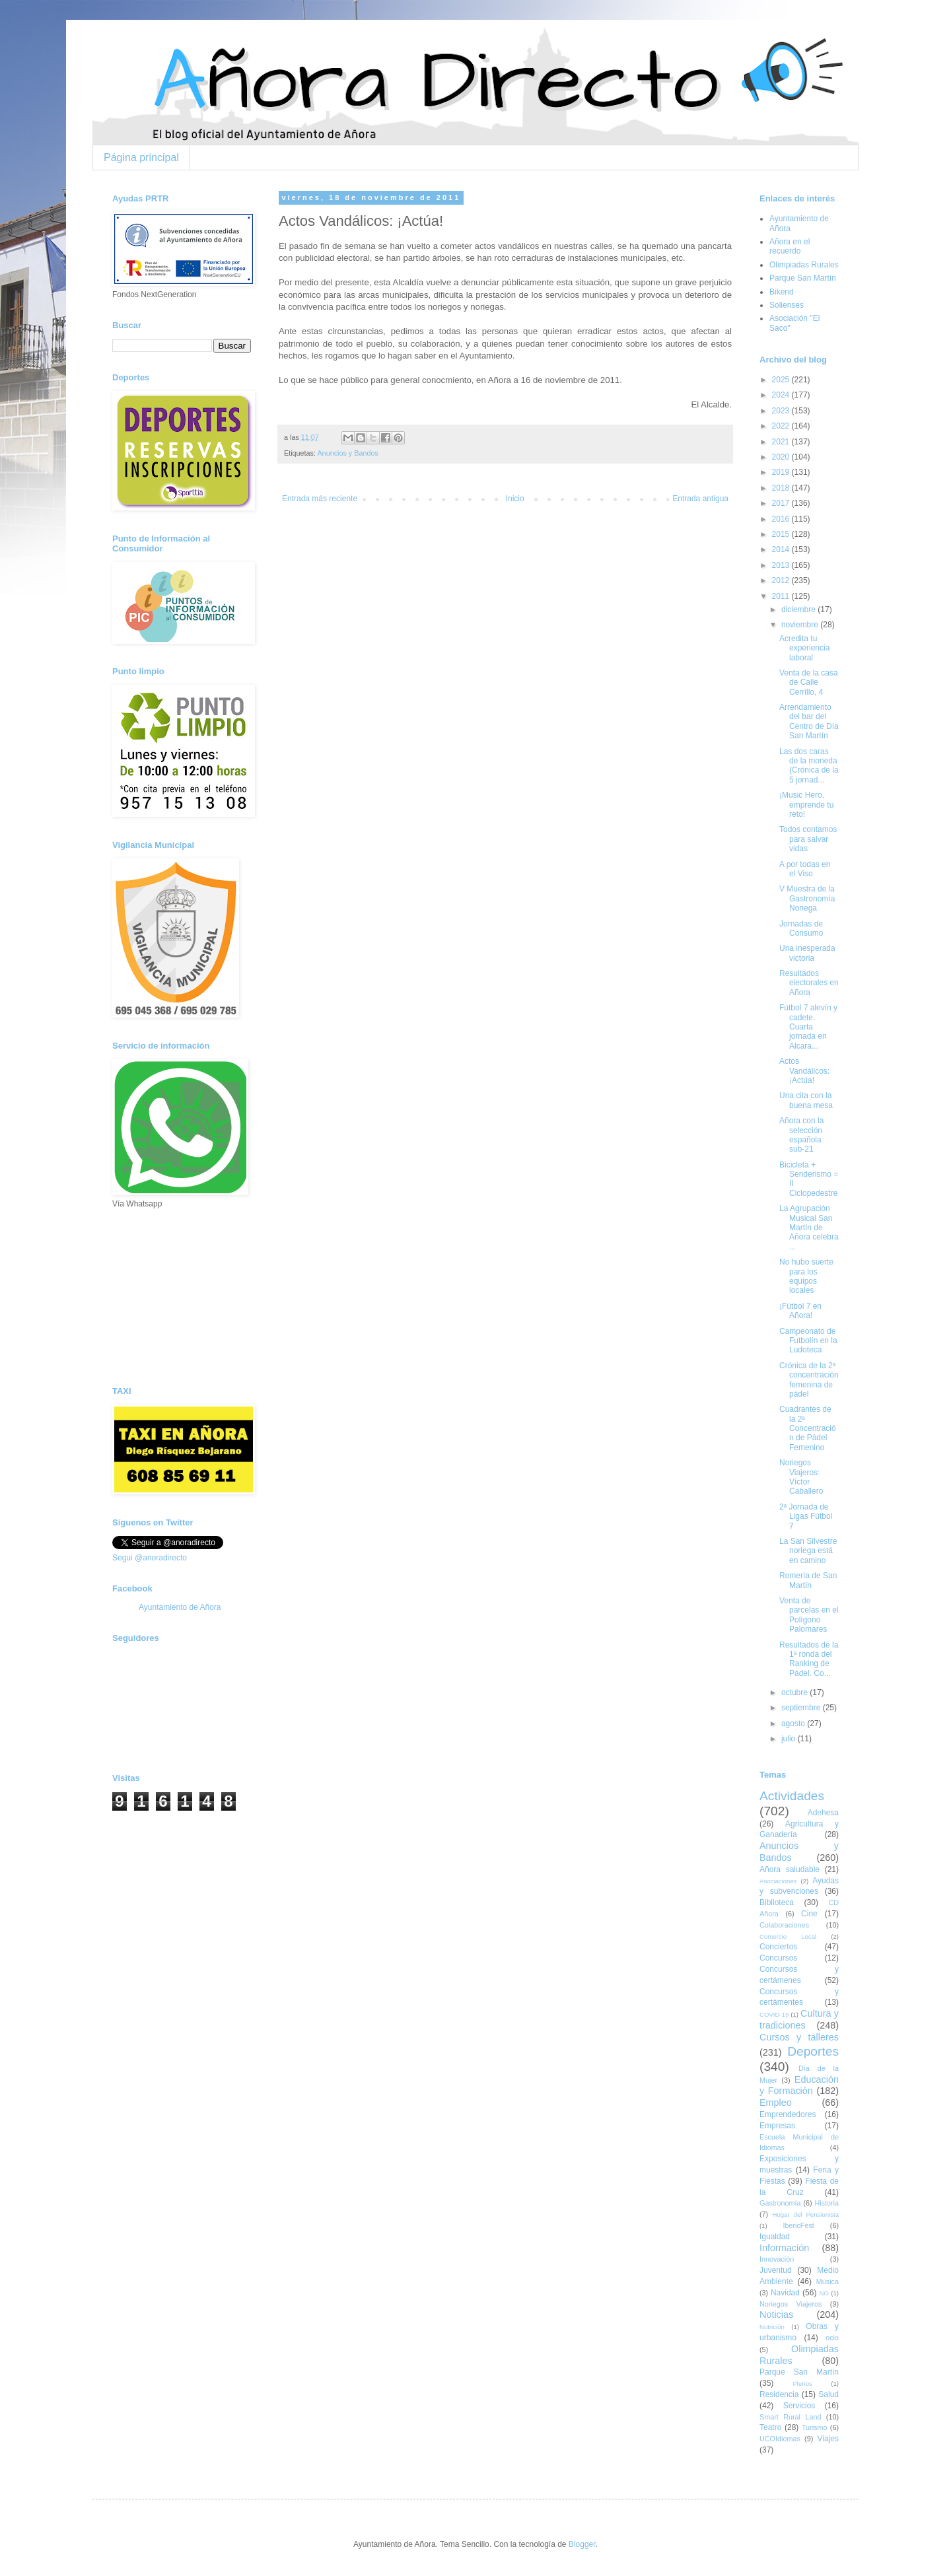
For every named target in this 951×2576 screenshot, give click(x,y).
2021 (782, 441)
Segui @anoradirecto (149, 1557)
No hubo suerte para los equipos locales (806, 1276)
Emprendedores (787, 2114)
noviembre (800, 624)
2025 (782, 379)
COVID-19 (774, 2014)
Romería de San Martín (808, 1580)
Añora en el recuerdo (789, 246)
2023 (782, 410)
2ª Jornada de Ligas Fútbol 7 (805, 1516)
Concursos (778, 1958)
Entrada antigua (700, 498)
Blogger (582, 2544)
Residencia (778, 2394)
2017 (782, 503)
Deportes (813, 2051)
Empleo (775, 2102)
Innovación (776, 2259)
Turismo (815, 2427)
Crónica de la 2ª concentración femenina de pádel (809, 1380)
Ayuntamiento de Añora (180, 1607)
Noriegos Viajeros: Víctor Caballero (801, 1477)
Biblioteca (776, 1902)
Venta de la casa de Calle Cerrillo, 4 (808, 682)
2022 (782, 426)
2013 (782, 565)
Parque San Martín (802, 278)
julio (789, 1738)
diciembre (799, 609)
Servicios (799, 2405)
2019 (782, 472)
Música (827, 2281)
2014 (782, 549)
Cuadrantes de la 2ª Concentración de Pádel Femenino (807, 1428)
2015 (782, 534)
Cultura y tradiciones (799, 2019)
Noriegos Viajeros (790, 2304)
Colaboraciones (784, 1925)
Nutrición (772, 2326)
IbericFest (798, 2225)
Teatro (770, 2427)
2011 (782, 596)
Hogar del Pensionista (806, 2214)
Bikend (781, 291)
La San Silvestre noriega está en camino (808, 1551)
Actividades (791, 1796)
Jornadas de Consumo (801, 928)
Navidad (785, 2292)
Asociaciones (778, 1881)
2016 (782, 519)
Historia (826, 2203)
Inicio (515, 498)
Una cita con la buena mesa (806, 1100)
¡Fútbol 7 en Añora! (800, 1311)
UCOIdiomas (779, 2439)
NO (823, 2293)
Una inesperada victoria (807, 953)
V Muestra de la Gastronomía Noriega (807, 898)
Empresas (777, 2125)
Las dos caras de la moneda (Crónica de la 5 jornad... (809, 765)
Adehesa (823, 1812)
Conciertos (778, 1946)
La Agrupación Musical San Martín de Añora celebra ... (809, 1227)
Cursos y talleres (799, 2037)
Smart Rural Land (790, 2417)
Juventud (775, 2270)
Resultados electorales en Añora (809, 983)
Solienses (786, 305)
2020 (782, 457)
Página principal (141, 157)
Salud (828, 2394)
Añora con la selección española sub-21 (801, 1135)
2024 (782, 395)
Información (784, 2248)
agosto (794, 1723)
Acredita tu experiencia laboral (804, 648)
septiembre (802, 1707)
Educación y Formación (799, 2085)
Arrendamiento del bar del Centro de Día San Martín (809, 721)
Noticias (776, 2314)
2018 (782, 488)
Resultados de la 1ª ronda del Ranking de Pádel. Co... (808, 1659)
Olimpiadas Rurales (804, 264)
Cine (809, 1913)
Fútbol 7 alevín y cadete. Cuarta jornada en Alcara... (808, 1027)
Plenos (802, 2383)
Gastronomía (779, 2203)
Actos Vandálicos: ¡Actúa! (804, 1071)
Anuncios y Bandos (347, 453)
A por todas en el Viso (804, 869)
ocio (832, 2338)
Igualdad (774, 2236)
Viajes (828, 2438)
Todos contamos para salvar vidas (808, 839)
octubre (795, 1692)
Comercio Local (787, 1936)
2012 (782, 580)
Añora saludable (789, 1869)
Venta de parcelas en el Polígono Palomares (809, 1615)
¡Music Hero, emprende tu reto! (806, 804)
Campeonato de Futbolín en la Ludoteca (808, 1341)
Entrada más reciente (319, 498)
